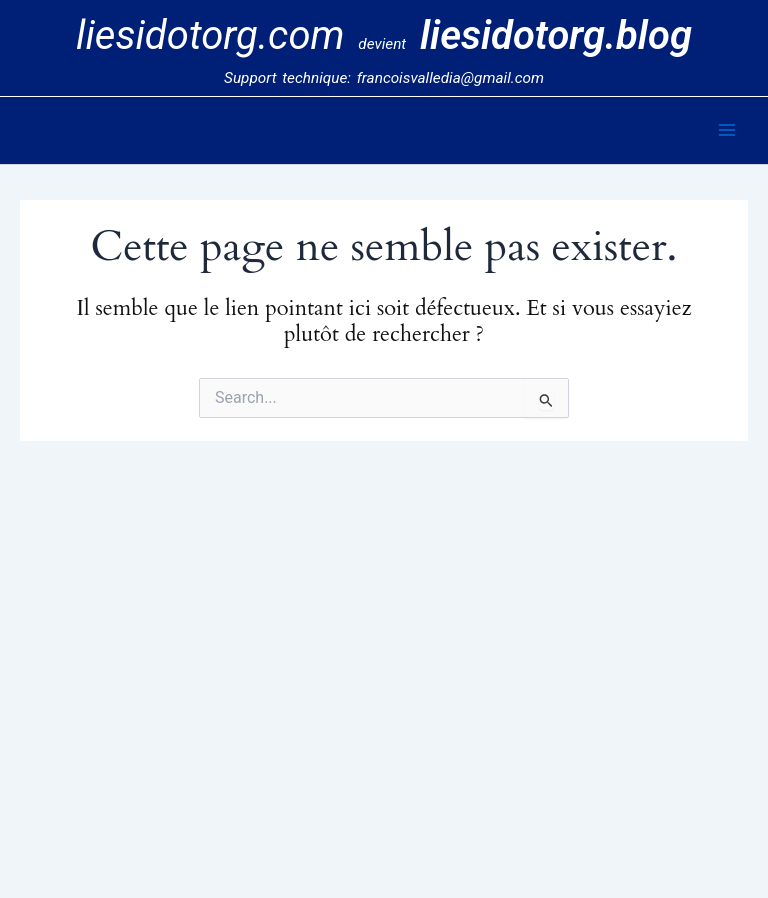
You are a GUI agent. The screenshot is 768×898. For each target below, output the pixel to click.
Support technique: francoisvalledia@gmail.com (384, 78)
